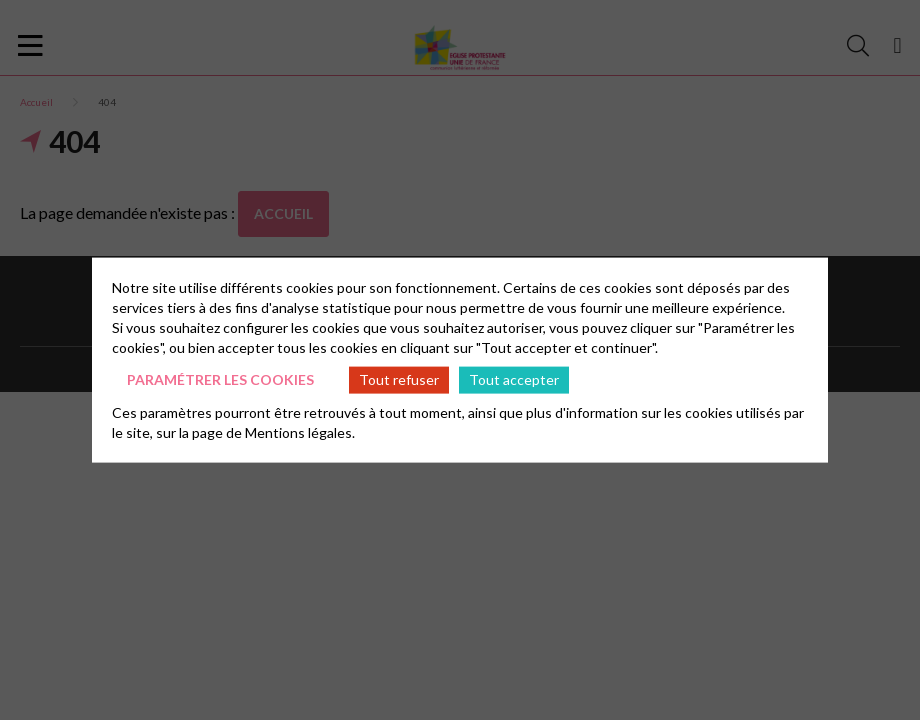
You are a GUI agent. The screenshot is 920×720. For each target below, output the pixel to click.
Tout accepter (514, 379)
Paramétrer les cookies (220, 379)
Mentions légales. (300, 431)
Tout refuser (399, 379)
